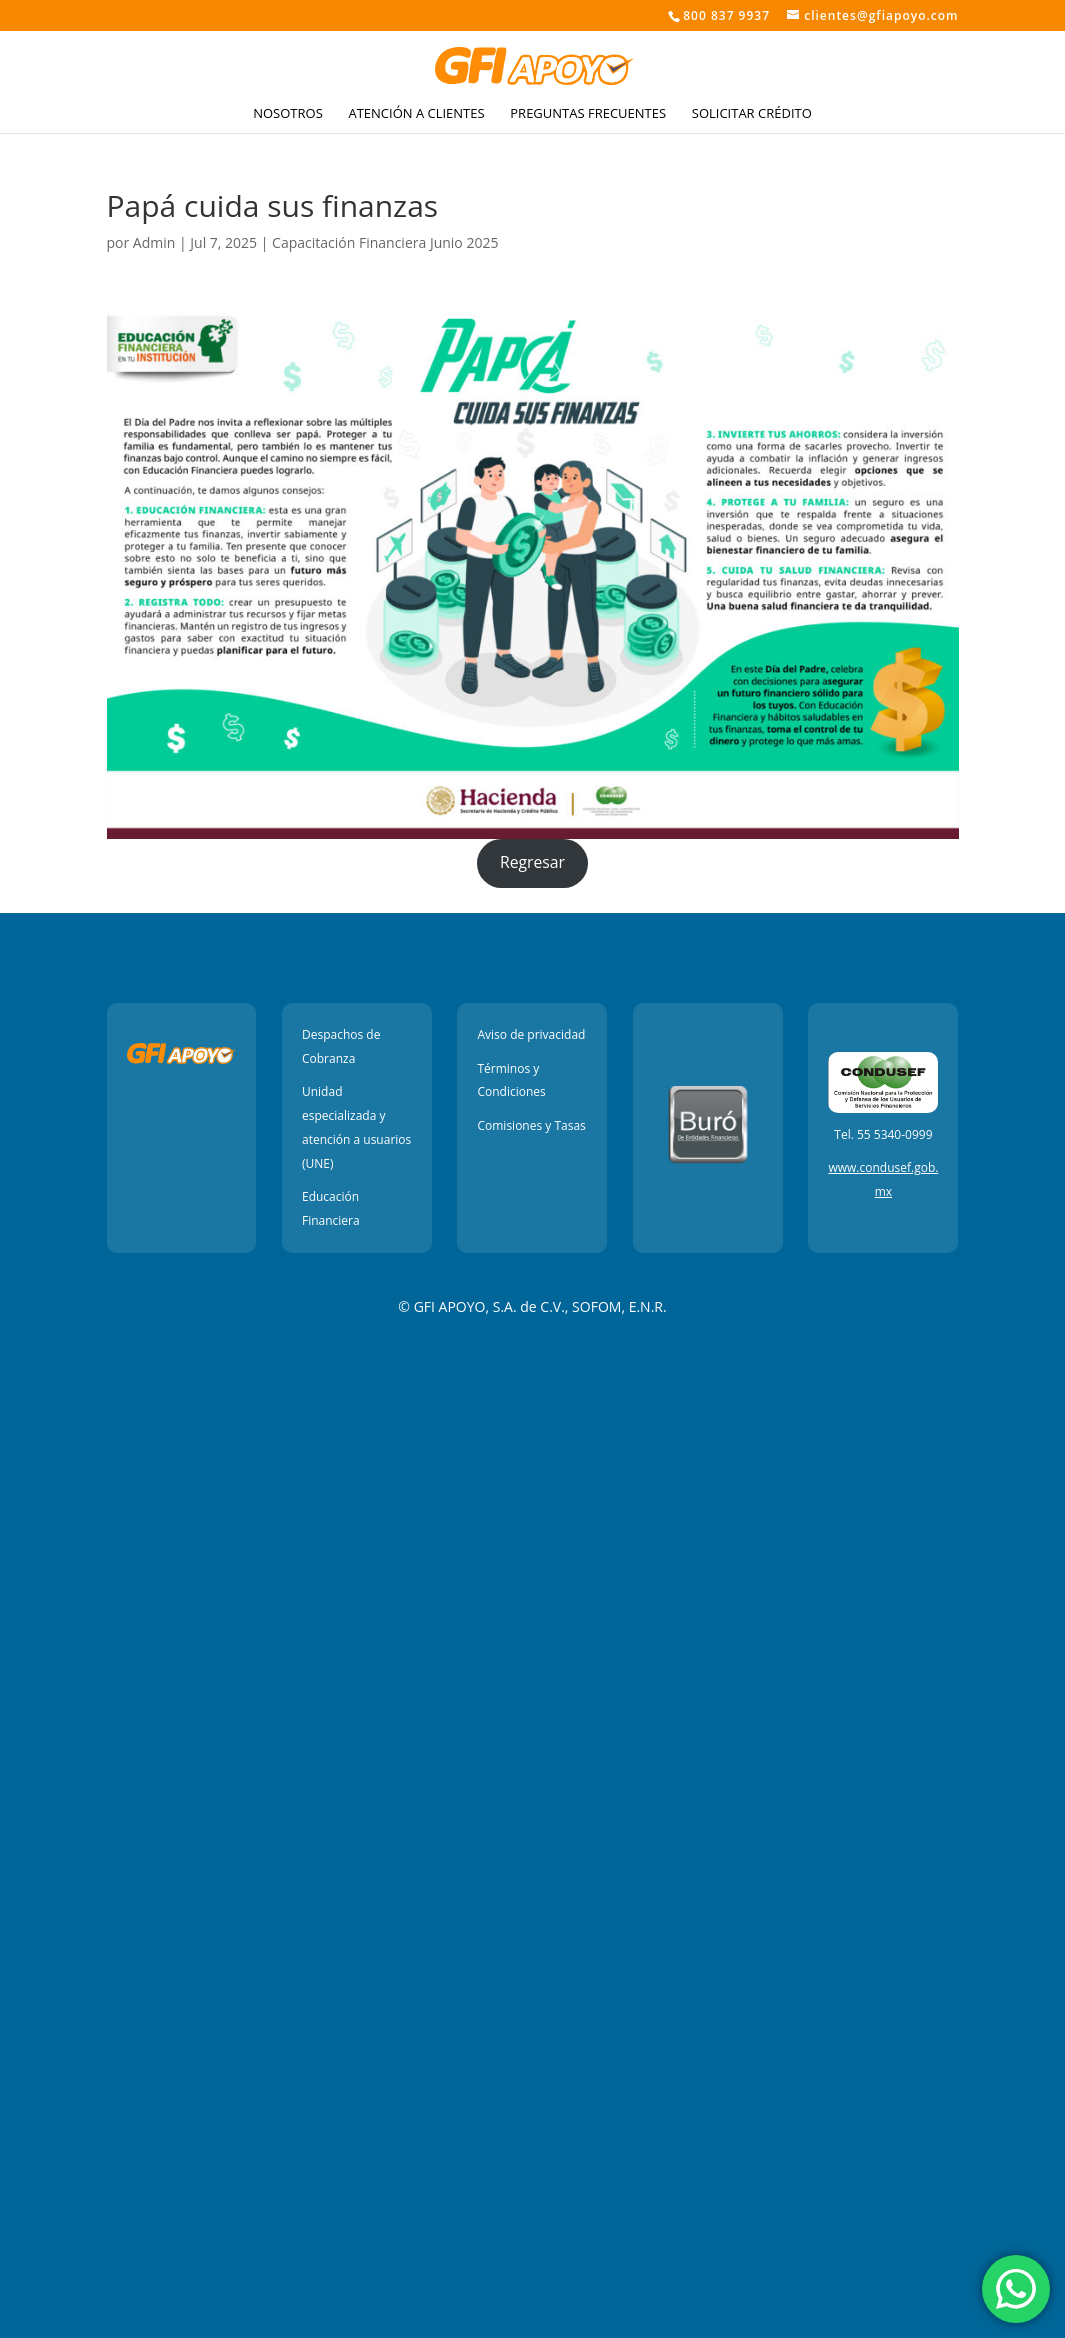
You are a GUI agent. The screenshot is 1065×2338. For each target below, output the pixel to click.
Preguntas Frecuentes (588, 114)
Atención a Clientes (416, 114)
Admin (154, 242)
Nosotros (288, 114)
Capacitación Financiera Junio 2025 (385, 242)
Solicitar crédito (752, 114)
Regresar (532, 862)
